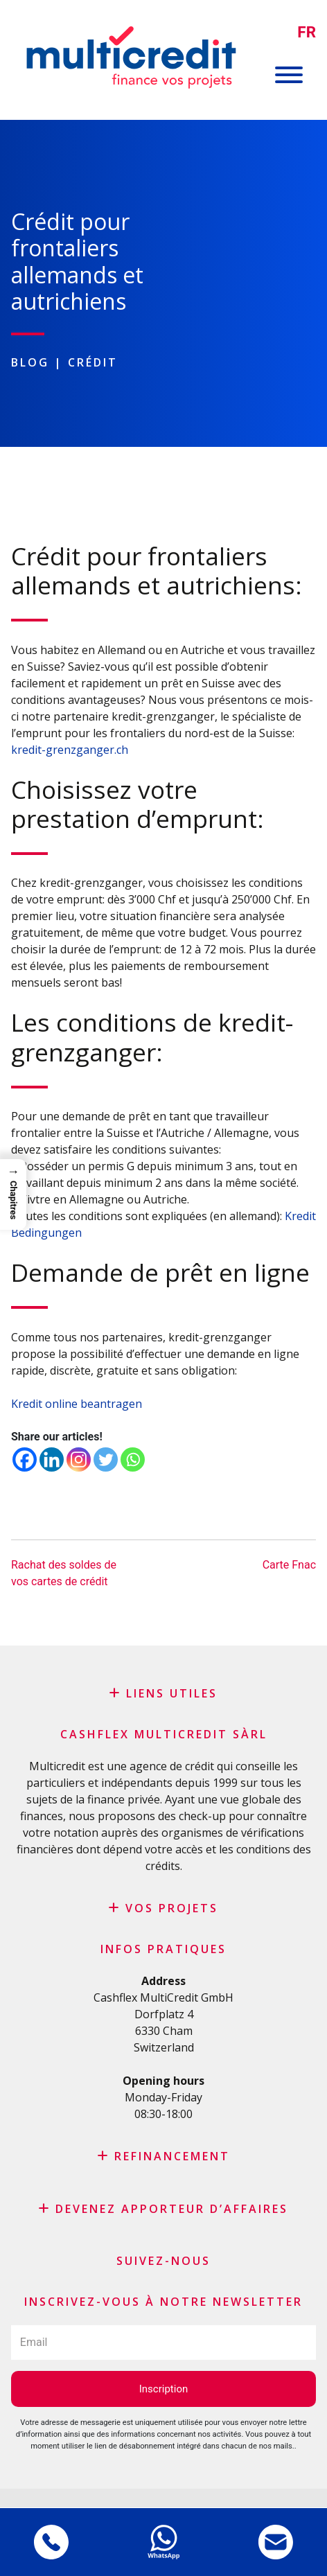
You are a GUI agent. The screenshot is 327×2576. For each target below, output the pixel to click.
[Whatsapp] (133, 1459)
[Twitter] (106, 1459)
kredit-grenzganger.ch (69, 749)
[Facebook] (24, 1459)
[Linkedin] (51, 1459)
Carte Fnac (289, 1564)
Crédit (93, 362)
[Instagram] (79, 1459)
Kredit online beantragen (76, 1403)
